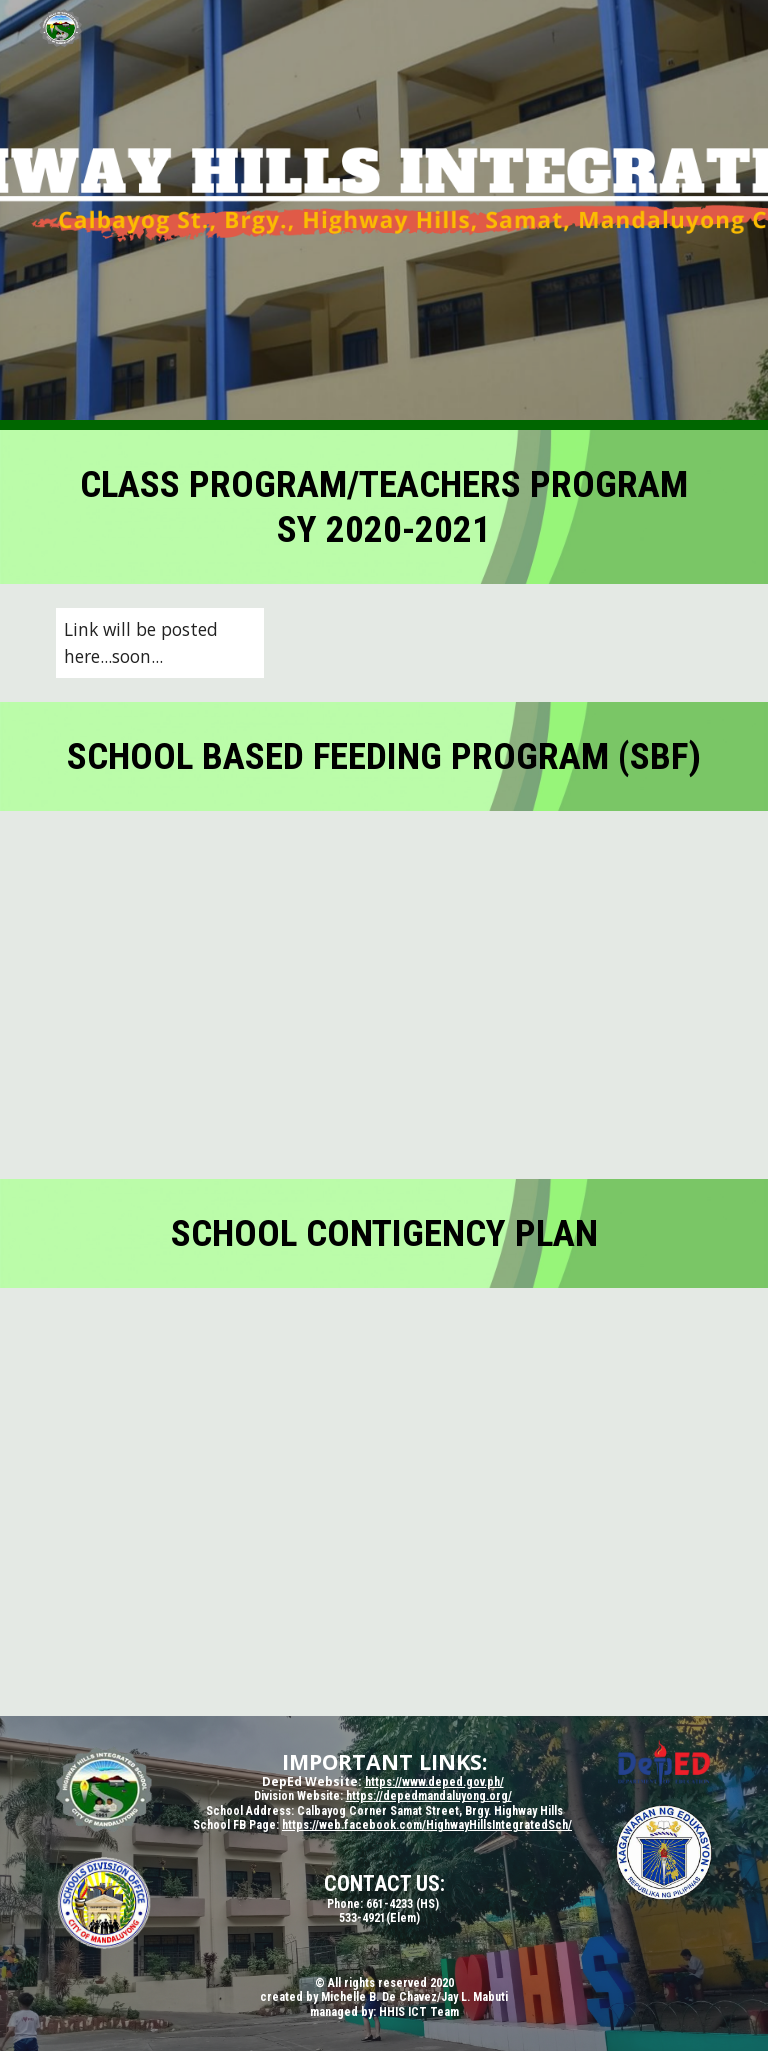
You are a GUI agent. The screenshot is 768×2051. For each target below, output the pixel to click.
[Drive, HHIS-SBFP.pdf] (383, 995)
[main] (383, 507)
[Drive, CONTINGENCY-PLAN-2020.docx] (383, 1502)
